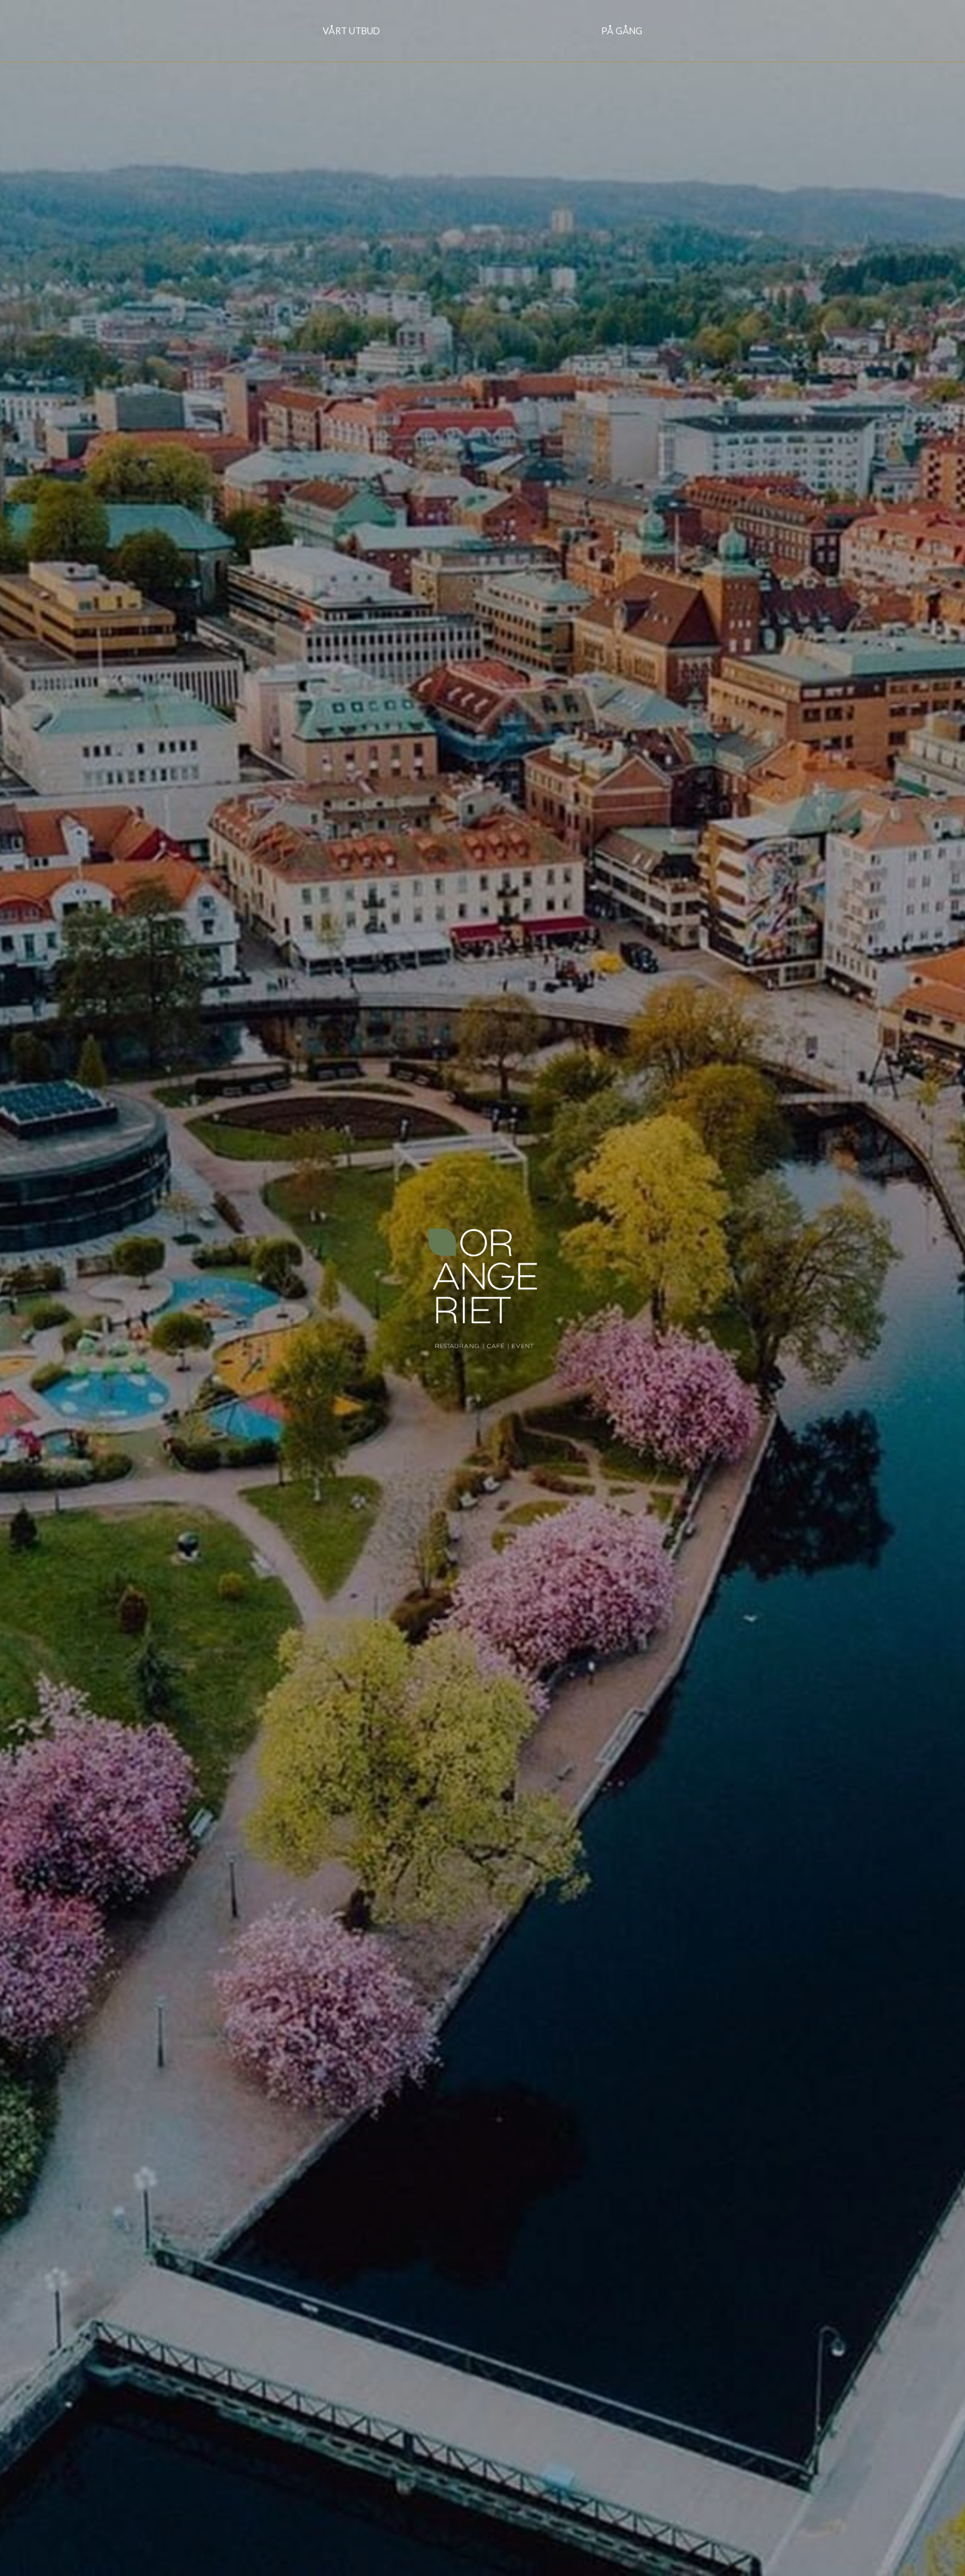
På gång (621, 31)
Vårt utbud (351, 31)
